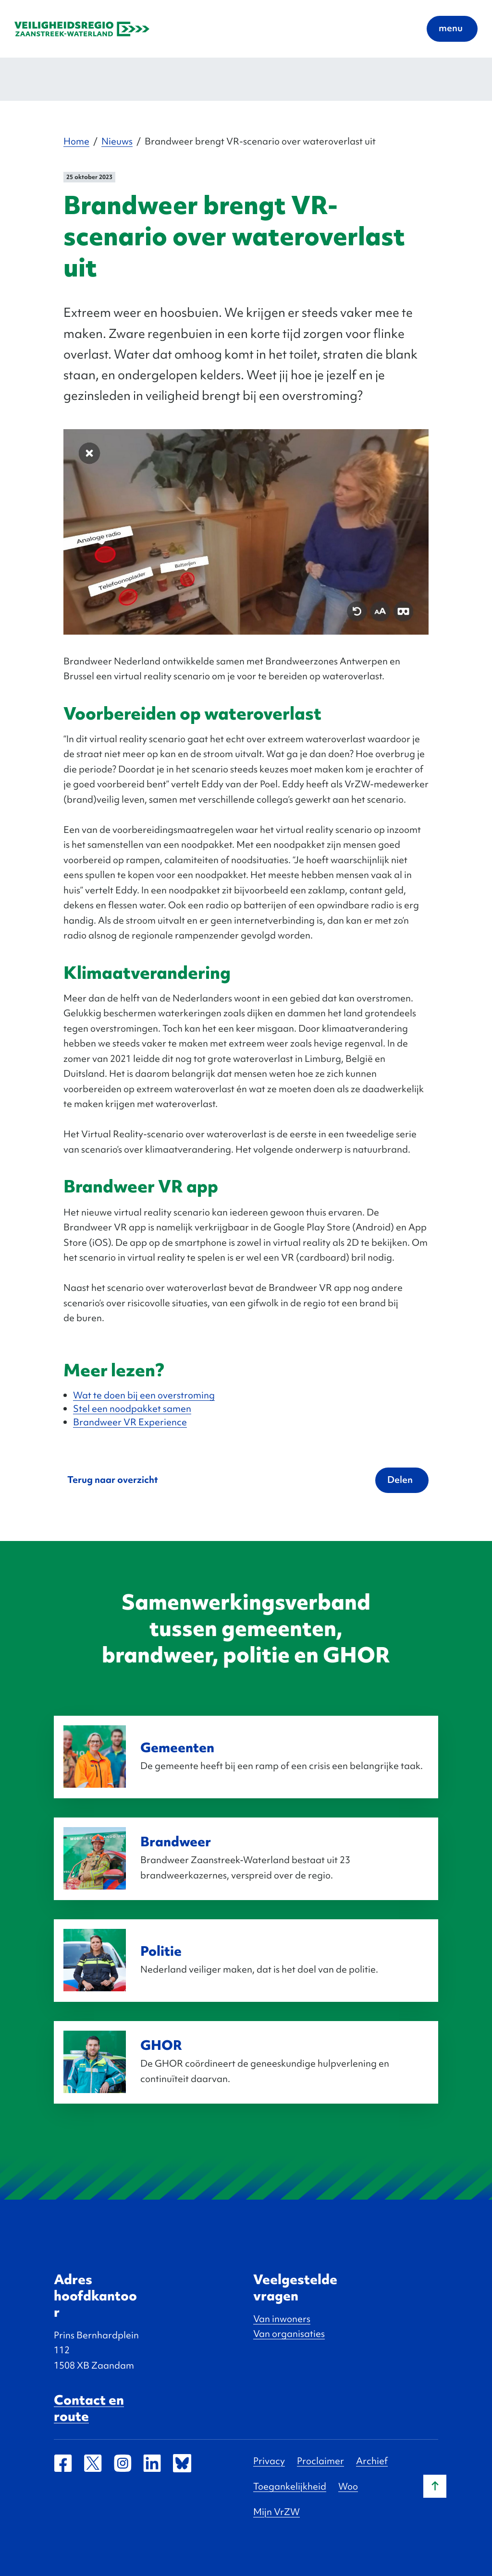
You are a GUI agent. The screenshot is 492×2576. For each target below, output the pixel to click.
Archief (372, 2461)
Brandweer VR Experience (130, 1422)
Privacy (269, 2461)
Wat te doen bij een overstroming (144, 1395)
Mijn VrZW (276, 2511)
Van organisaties (289, 2333)
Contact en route (89, 2408)
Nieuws (117, 141)
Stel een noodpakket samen (132, 1408)
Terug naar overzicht (112, 1479)
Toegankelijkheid (289, 2486)
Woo (348, 2486)
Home (76, 141)
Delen (400, 1479)
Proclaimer (320, 2461)
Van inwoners (281, 2318)
